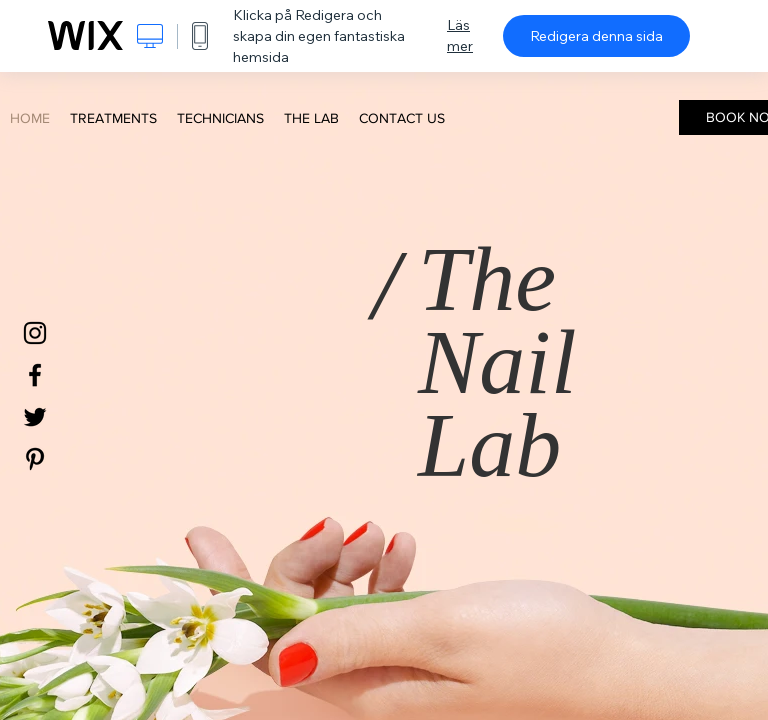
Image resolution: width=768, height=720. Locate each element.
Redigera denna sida (596, 36)
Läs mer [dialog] (460, 35)
